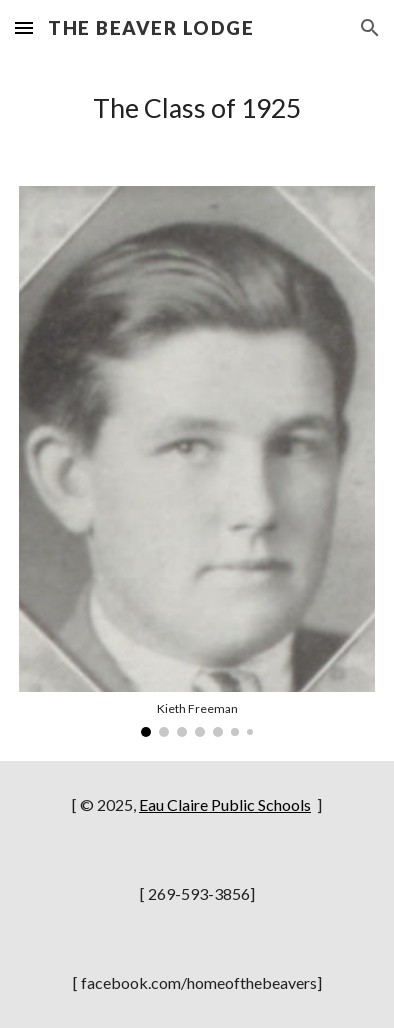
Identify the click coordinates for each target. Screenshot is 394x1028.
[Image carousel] (196, 461)
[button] (24, 27)
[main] (196, 109)
